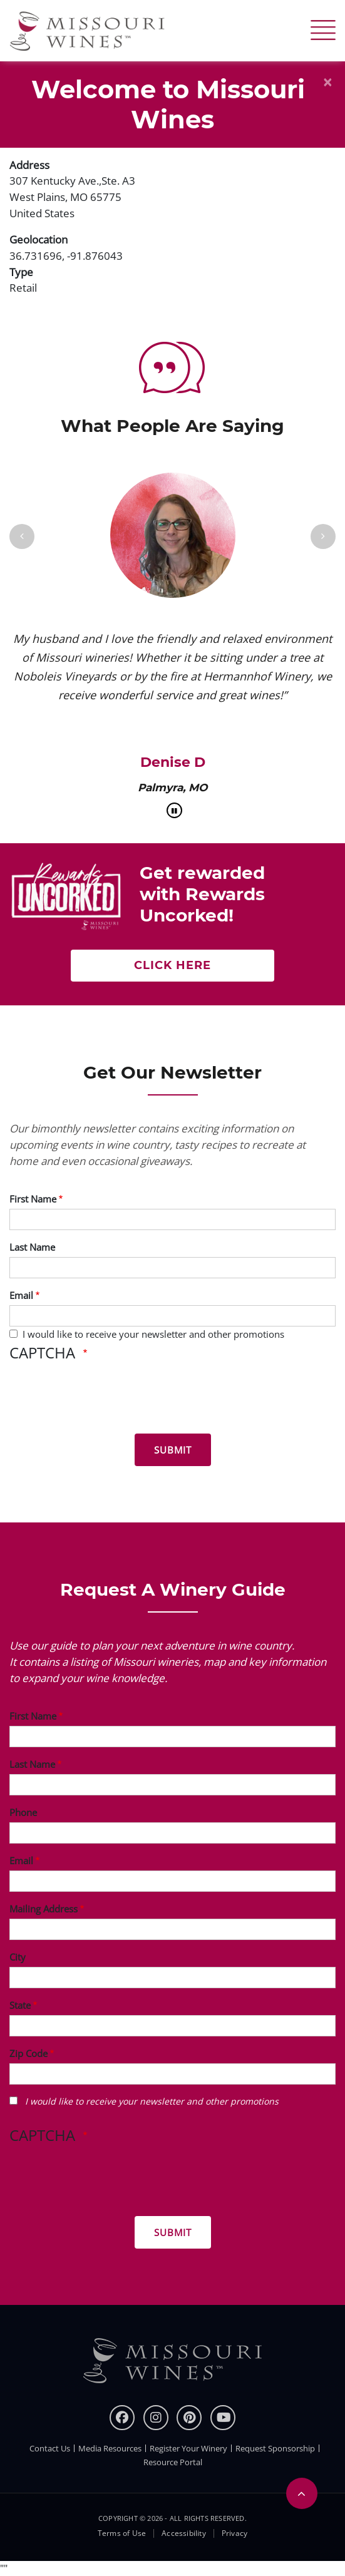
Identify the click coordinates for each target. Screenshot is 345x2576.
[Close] (327, 82)
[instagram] (155, 2417)
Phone (23, 1812)
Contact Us (49, 2448)
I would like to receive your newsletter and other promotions (153, 1334)
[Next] (323, 536)
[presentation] (104, 1399)
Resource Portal (172, 2462)
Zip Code (28, 2053)
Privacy (234, 2533)
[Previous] (21, 536)
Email (21, 1295)
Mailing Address (43, 1908)
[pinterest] (189, 2417)
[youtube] (222, 2417)
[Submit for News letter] (173, 1450)
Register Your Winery (188, 2448)
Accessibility (184, 2533)
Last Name (32, 1247)
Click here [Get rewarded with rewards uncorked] (172, 965)
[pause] (174, 810)
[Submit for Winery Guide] (173, 2232)
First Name (32, 1199)
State (20, 2005)
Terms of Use (122, 2533)
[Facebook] (122, 2417)
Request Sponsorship (275, 2448)
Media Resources (110, 2448)
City (17, 1957)
